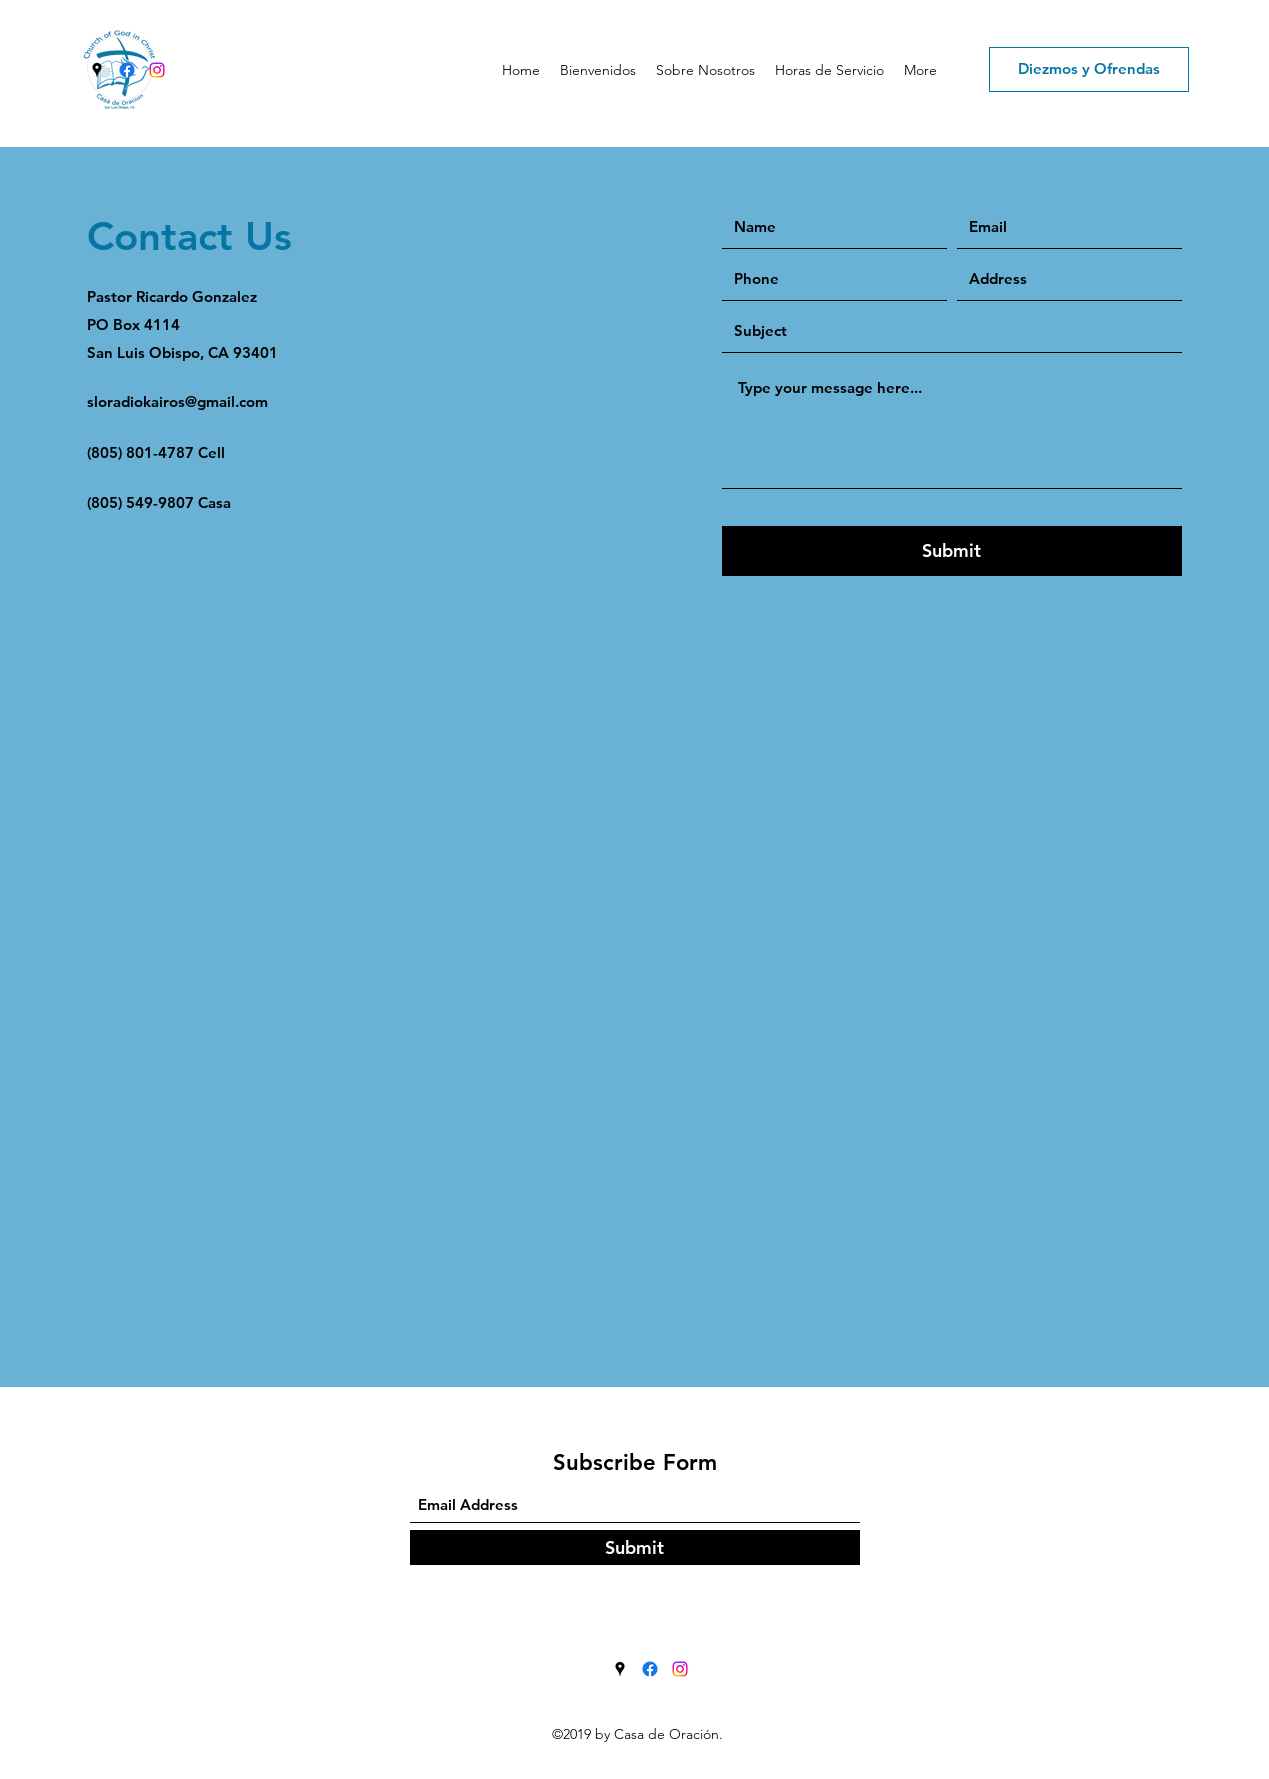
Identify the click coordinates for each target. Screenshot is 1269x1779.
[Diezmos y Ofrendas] (1089, 69)
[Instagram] (157, 70)
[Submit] (952, 551)
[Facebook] (127, 70)
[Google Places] (97, 70)
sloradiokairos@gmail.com (177, 401)
